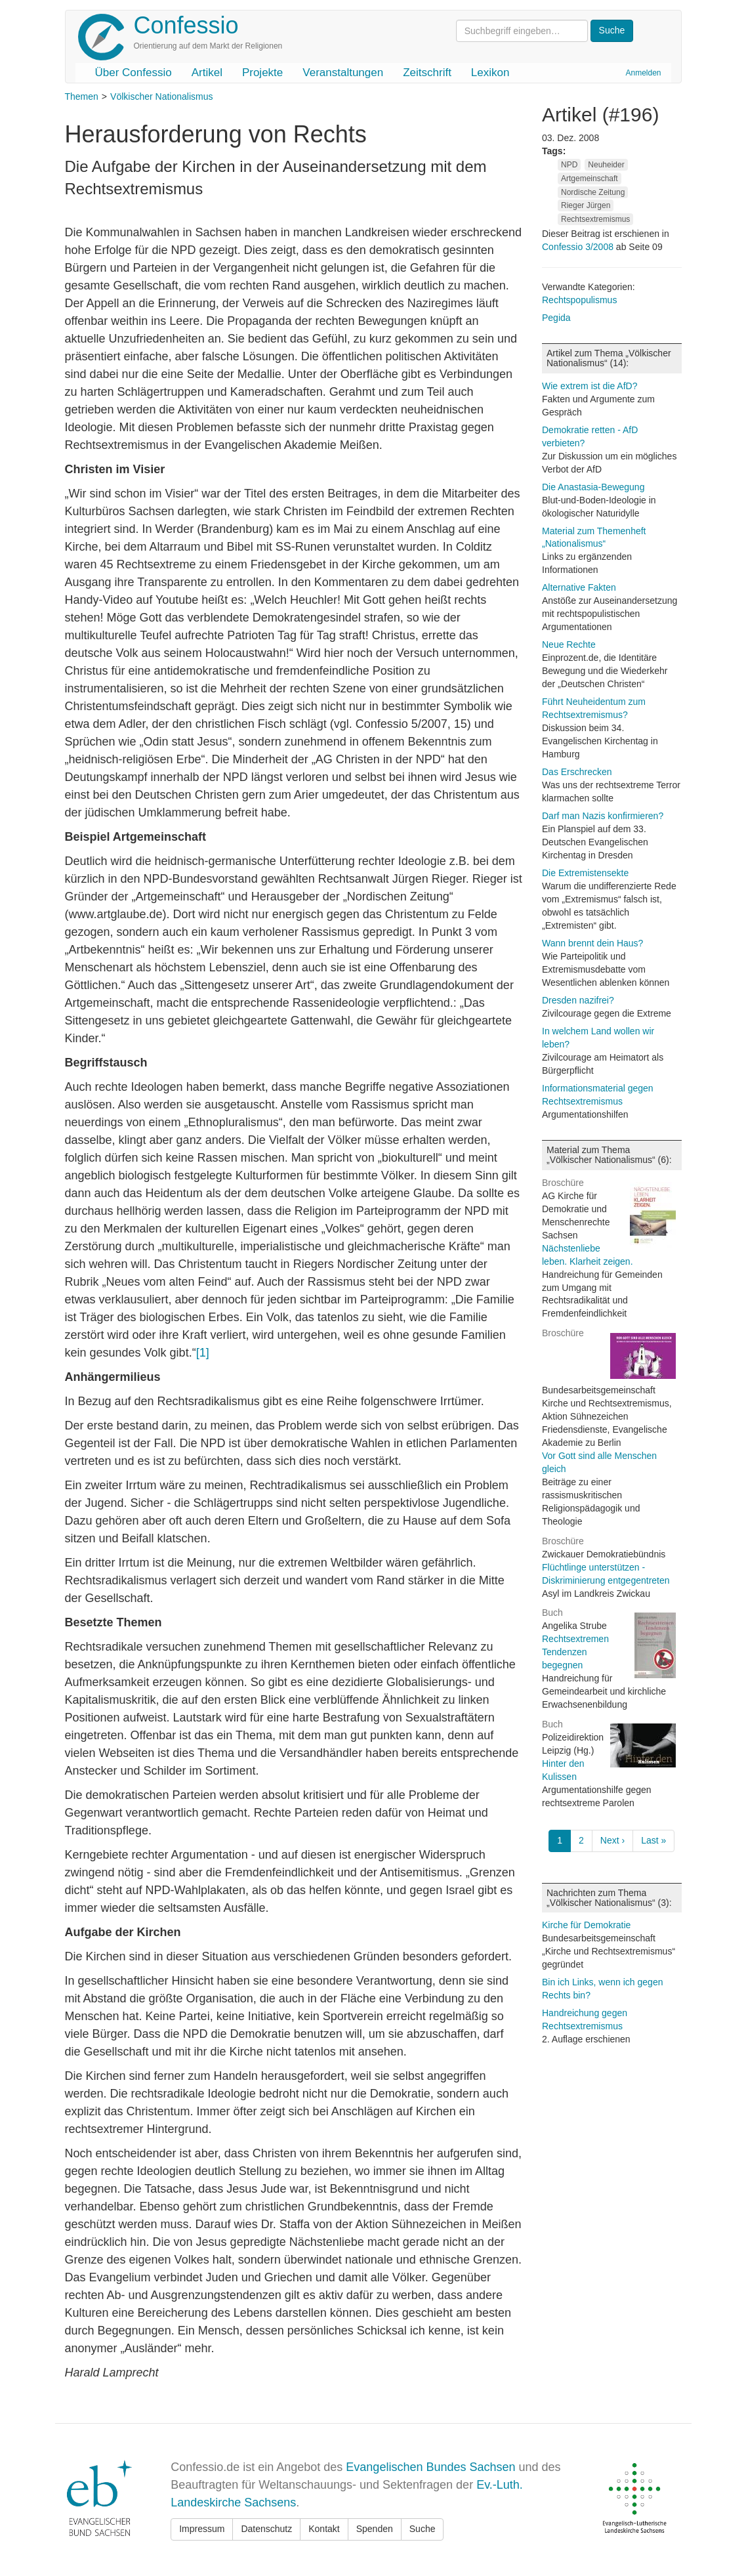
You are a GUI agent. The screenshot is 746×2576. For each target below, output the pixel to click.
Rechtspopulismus (579, 300)
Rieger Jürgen (585, 205)
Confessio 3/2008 (579, 247)
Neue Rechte (569, 644)
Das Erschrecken (577, 772)
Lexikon (490, 72)
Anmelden (643, 72)
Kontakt (323, 2528)
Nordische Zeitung (593, 192)
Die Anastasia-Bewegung (593, 487)
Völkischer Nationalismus (161, 96)
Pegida (556, 317)
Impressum (201, 2528)
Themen (81, 96)
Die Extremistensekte (585, 873)
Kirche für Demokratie (586, 1925)
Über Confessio (133, 72)
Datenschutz (266, 2528)
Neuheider (606, 164)
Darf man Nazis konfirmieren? (602, 816)
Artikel (207, 72)
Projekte (262, 72)
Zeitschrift (427, 72)
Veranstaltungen (342, 72)
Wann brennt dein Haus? (592, 943)
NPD (569, 164)
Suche (422, 2528)
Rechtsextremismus (595, 219)
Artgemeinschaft (589, 178)
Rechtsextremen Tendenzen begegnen (575, 1652)
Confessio (186, 25)
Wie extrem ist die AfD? (590, 386)
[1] (202, 1352)
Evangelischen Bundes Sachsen (430, 2467)
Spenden (374, 2528)
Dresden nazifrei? (578, 1000)
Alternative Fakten (579, 587)
